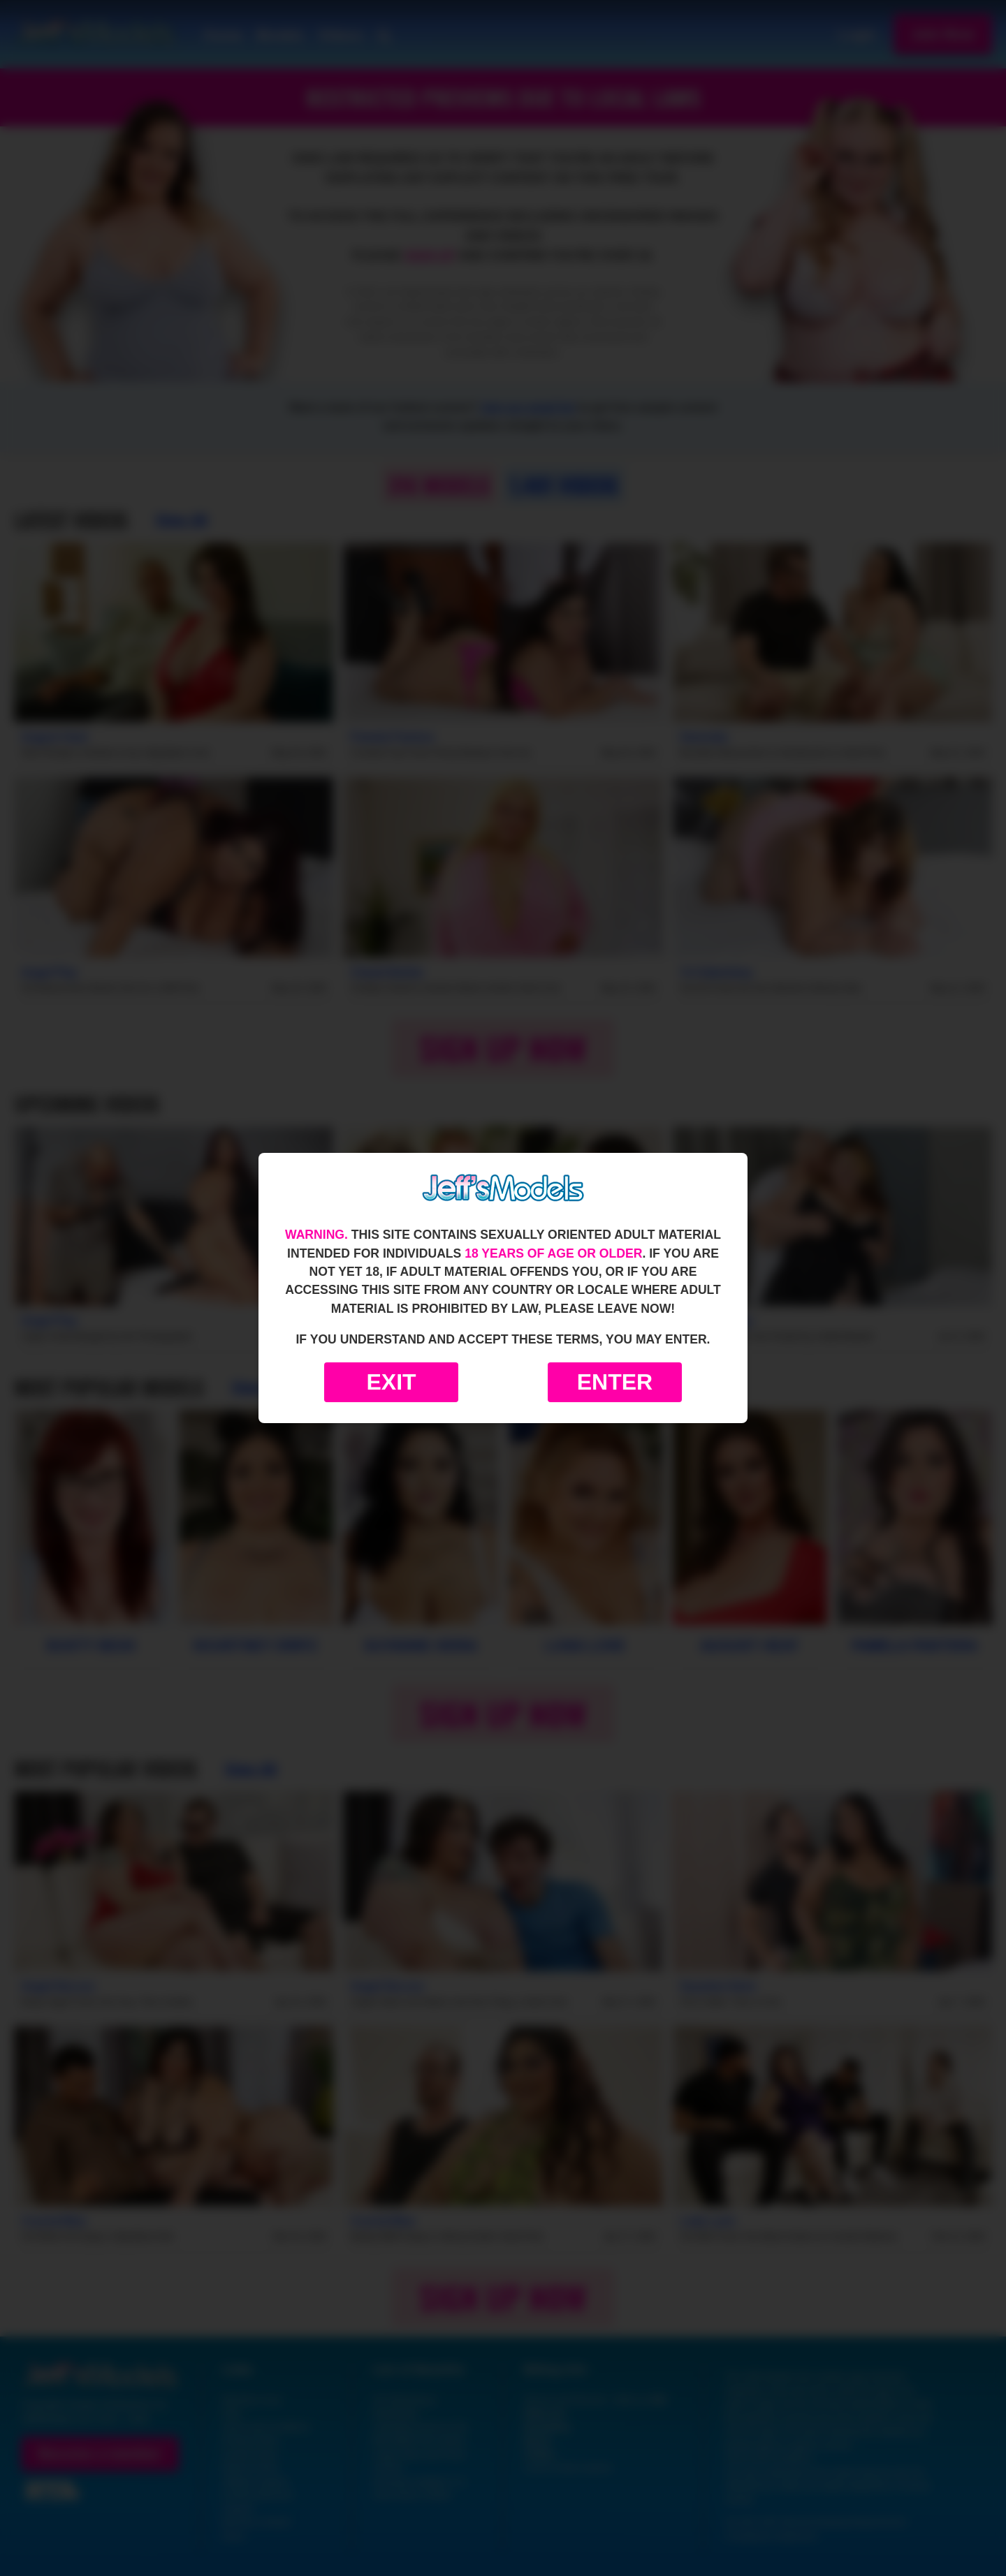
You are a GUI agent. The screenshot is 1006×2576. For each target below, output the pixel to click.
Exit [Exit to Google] (391, 1381)
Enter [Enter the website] (615, 1381)
